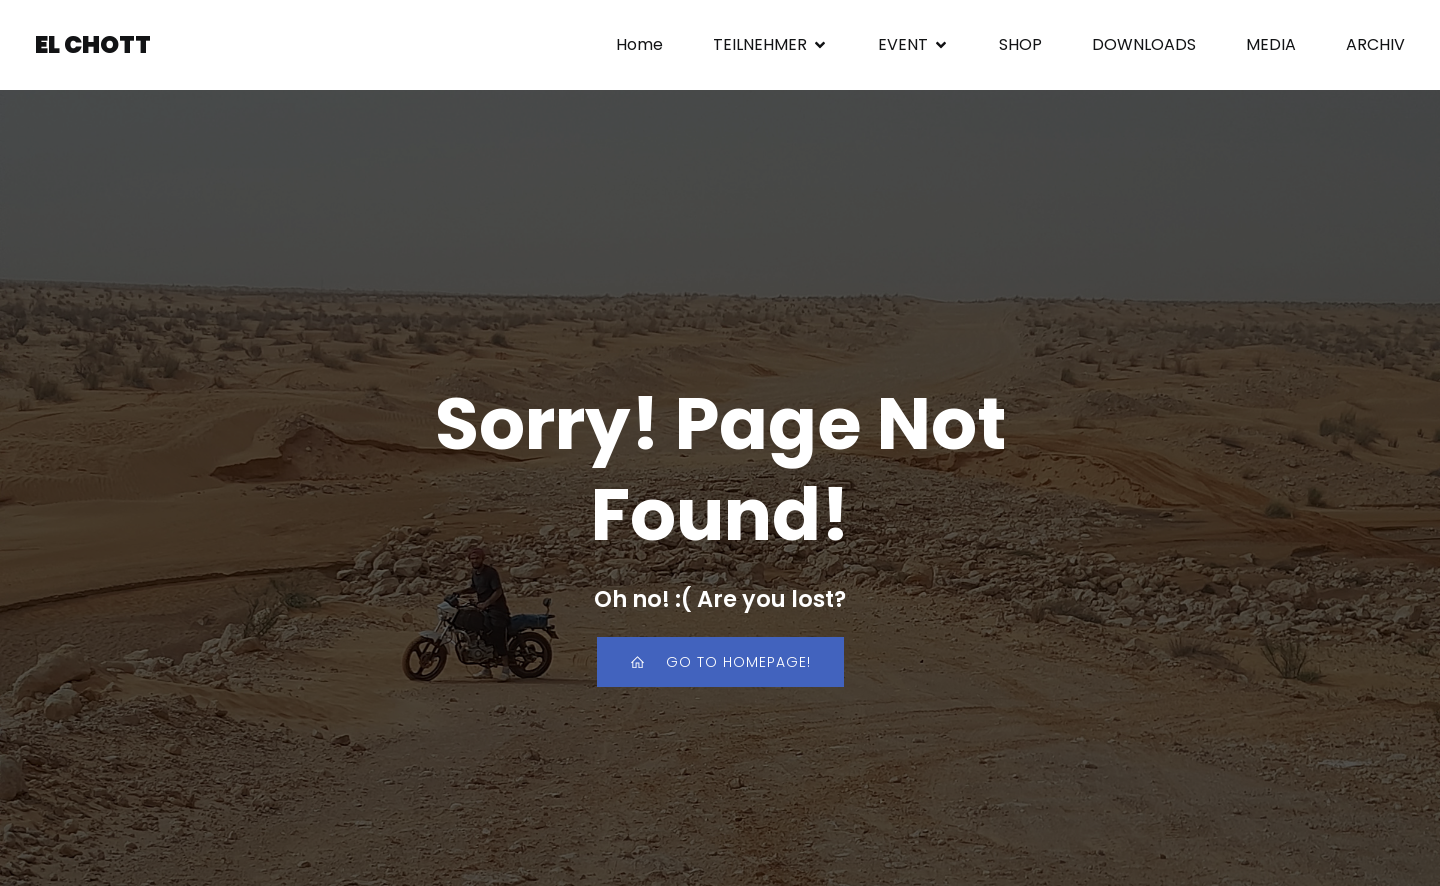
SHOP (1020, 44)
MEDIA (1271, 44)
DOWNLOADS (1144, 44)
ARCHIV (1375, 44)
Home (639, 44)
